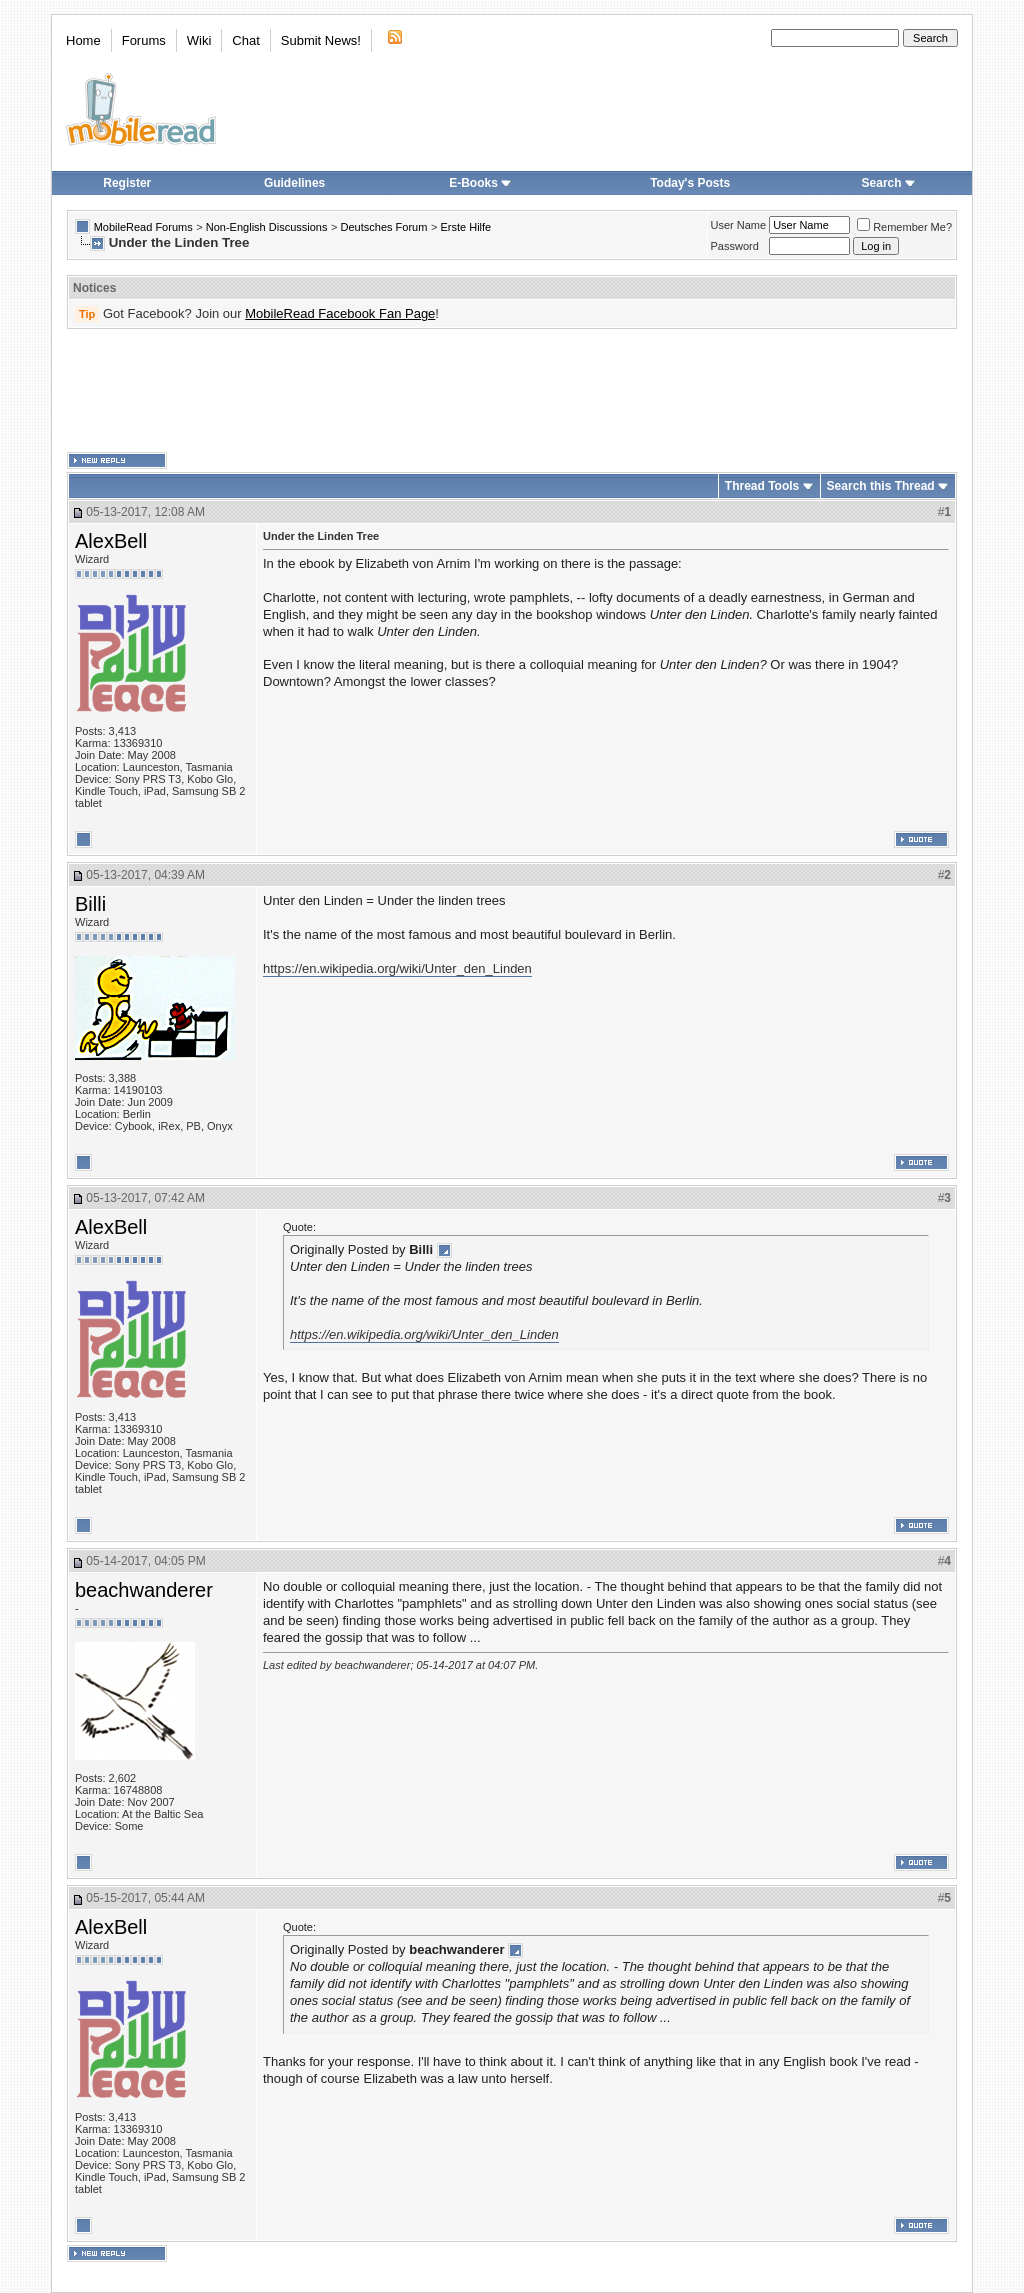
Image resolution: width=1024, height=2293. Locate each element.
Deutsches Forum (384, 227)
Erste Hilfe (465, 227)
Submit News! (321, 40)
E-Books (480, 183)
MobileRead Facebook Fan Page (340, 313)
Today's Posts (690, 183)
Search (889, 183)
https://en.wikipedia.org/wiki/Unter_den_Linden (397, 968)
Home (83, 40)
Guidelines (294, 183)
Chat (245, 40)
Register (127, 183)
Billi (90, 904)
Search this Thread (881, 486)
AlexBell (111, 541)
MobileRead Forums (143, 227)
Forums (144, 40)
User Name (739, 225)
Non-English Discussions (267, 227)
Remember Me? (904, 227)
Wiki (199, 40)
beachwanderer (144, 1590)
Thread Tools (762, 486)
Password (735, 246)
